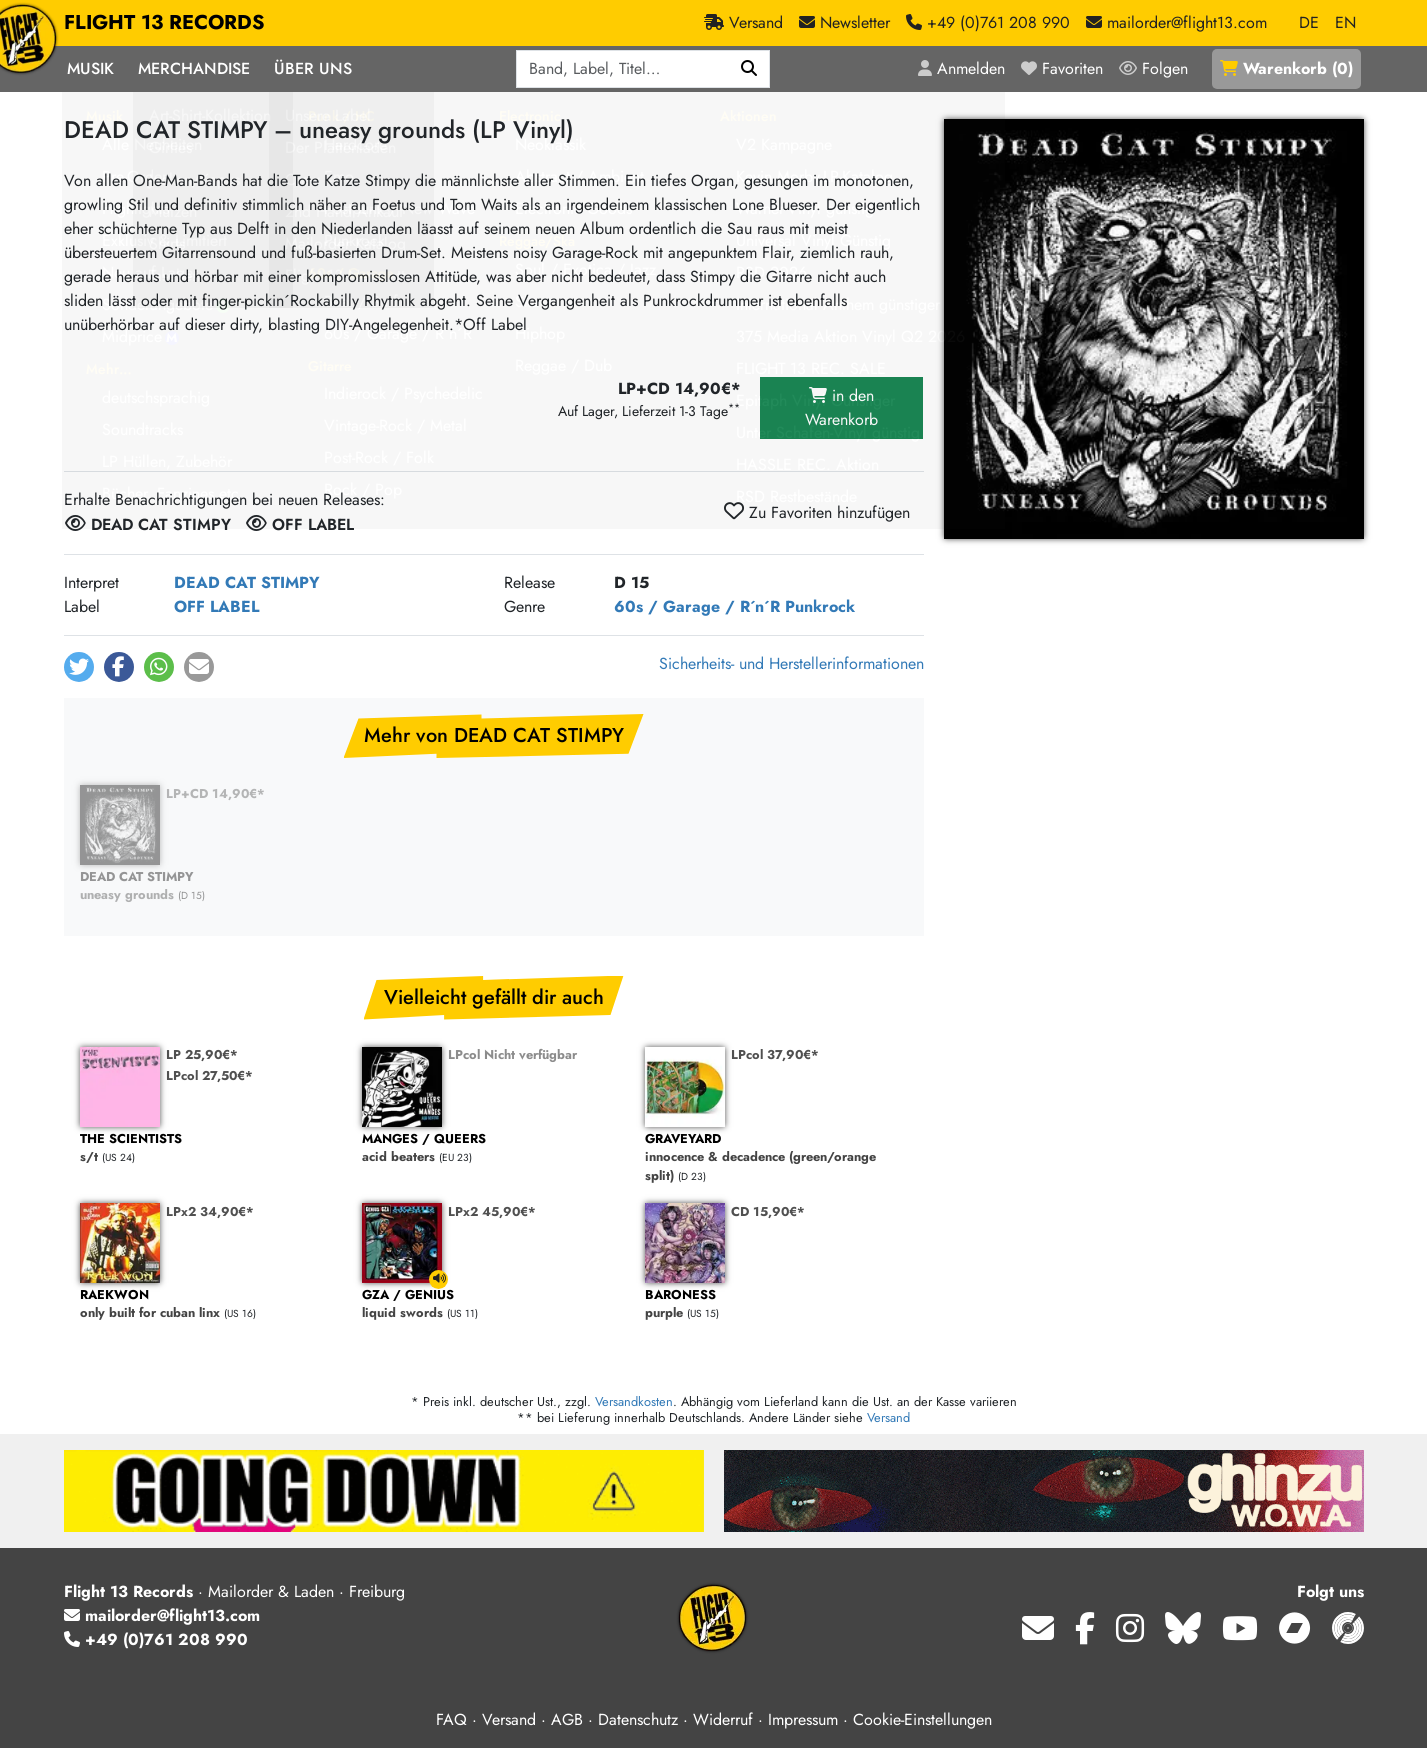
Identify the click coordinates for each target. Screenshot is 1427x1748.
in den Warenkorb (841, 407)
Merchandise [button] (194, 68)
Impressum (803, 1719)
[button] (79, 667)
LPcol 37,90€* (775, 1054)
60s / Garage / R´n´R (697, 606)
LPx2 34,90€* (210, 1211)
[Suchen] (749, 69)
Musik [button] (90, 68)
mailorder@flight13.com (162, 1615)
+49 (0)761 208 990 (156, 1639)
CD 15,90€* (768, 1211)
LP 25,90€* (202, 1054)
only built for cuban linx (211, 1304)
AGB (567, 1719)
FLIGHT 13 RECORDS (164, 23)
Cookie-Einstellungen (922, 1719)
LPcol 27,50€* (209, 1075)
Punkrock (820, 606)
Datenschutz (638, 1719)
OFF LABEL (216, 606)
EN (1345, 22)
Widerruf (723, 1719)
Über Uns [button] (313, 68)
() (1286, 68)
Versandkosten (634, 1401)
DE (1309, 22)
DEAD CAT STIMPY (247, 582)
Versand (888, 1417)
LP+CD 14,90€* (215, 793)
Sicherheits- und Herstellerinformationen (791, 663)
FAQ (451, 1719)
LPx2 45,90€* (492, 1211)
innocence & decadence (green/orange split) (776, 1158)
